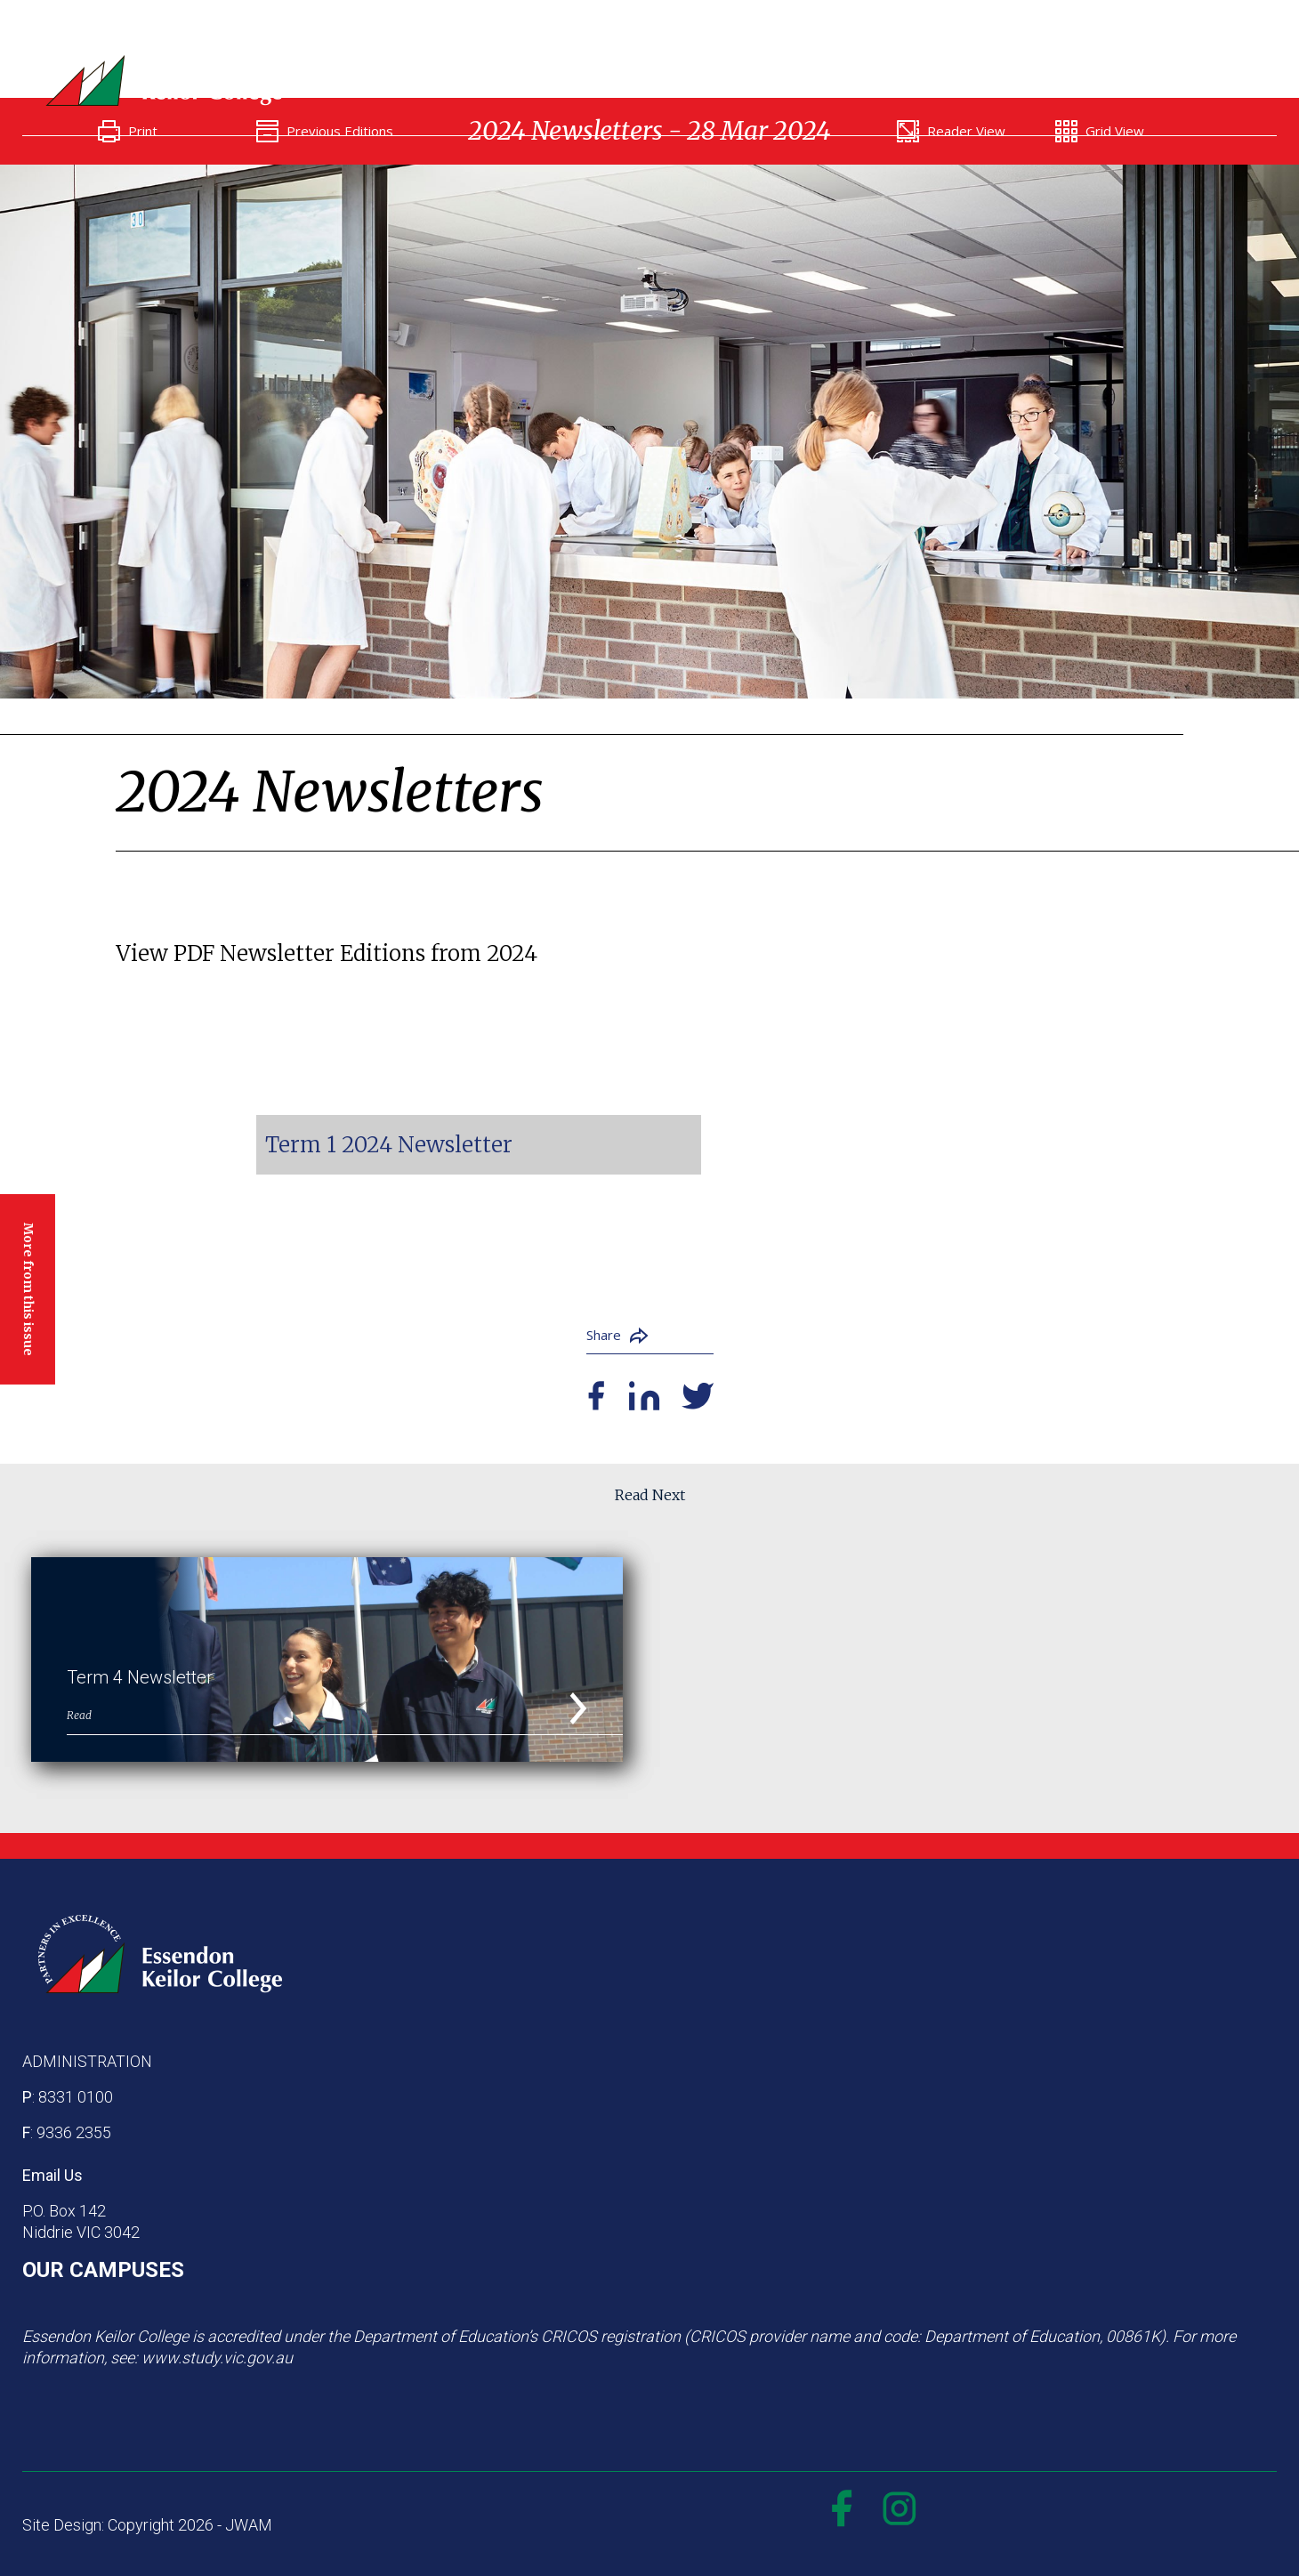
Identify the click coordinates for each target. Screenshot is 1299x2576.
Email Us (52, 2175)
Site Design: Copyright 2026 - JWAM (147, 2524)
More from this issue (28, 1288)
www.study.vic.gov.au (217, 2357)
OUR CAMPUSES (103, 2269)
